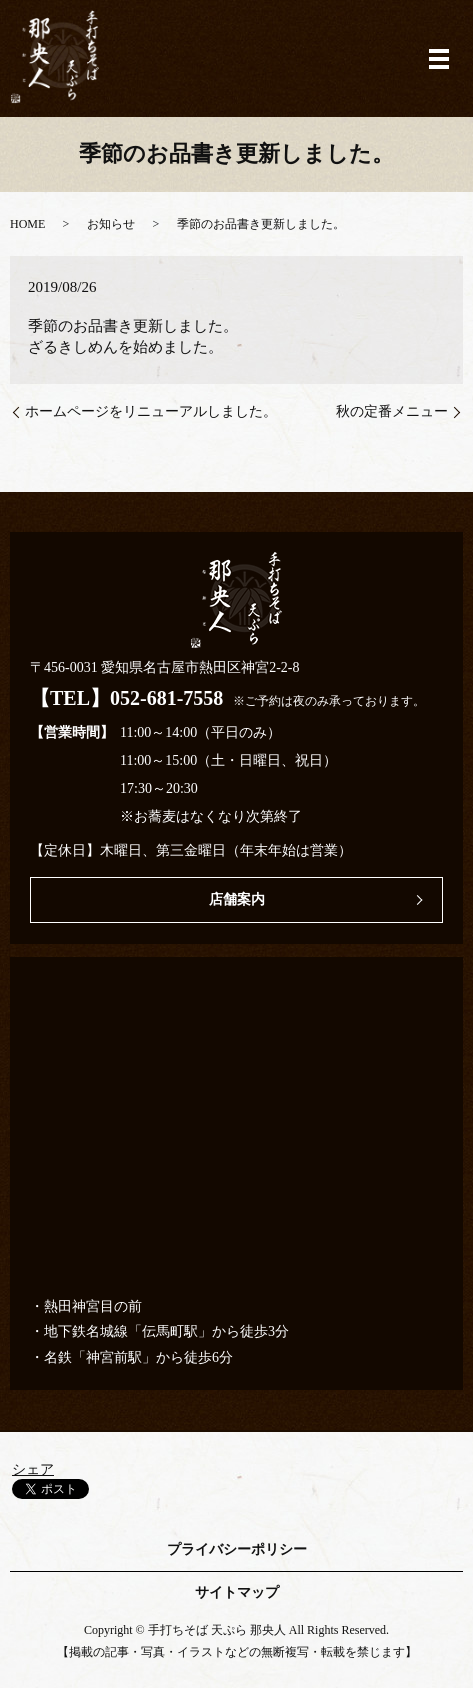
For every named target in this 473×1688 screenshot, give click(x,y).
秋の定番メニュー (392, 411)
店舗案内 (237, 899)
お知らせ (111, 224)
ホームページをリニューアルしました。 (151, 411)
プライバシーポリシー (237, 1549)
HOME (27, 224)
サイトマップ (237, 1592)
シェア (33, 1469)
